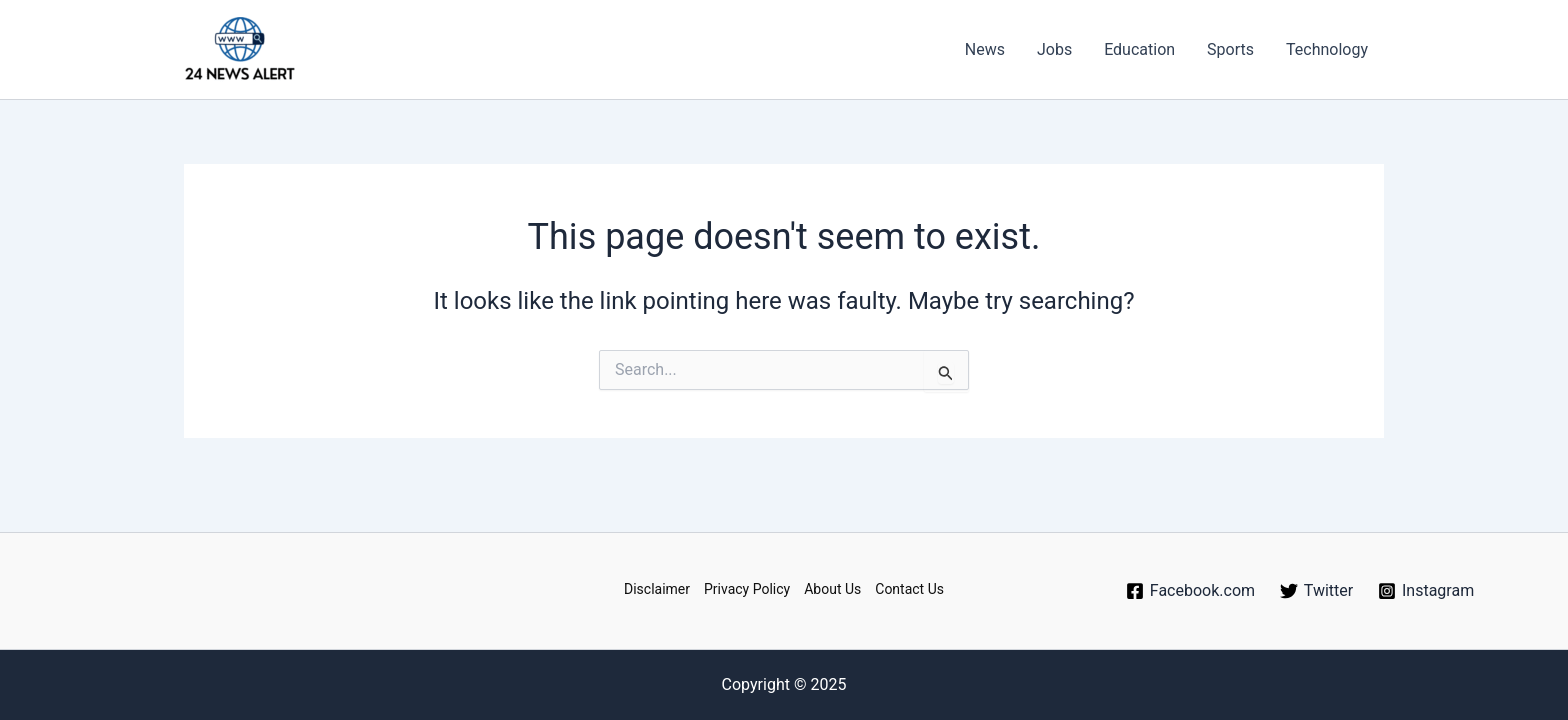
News (985, 49)
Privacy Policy (747, 589)
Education (1139, 49)
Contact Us (909, 589)
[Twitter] (1316, 591)
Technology (1327, 49)
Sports (1230, 49)
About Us (832, 589)
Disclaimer (657, 589)
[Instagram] (1426, 591)
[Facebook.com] (1190, 591)
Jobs (1054, 49)
